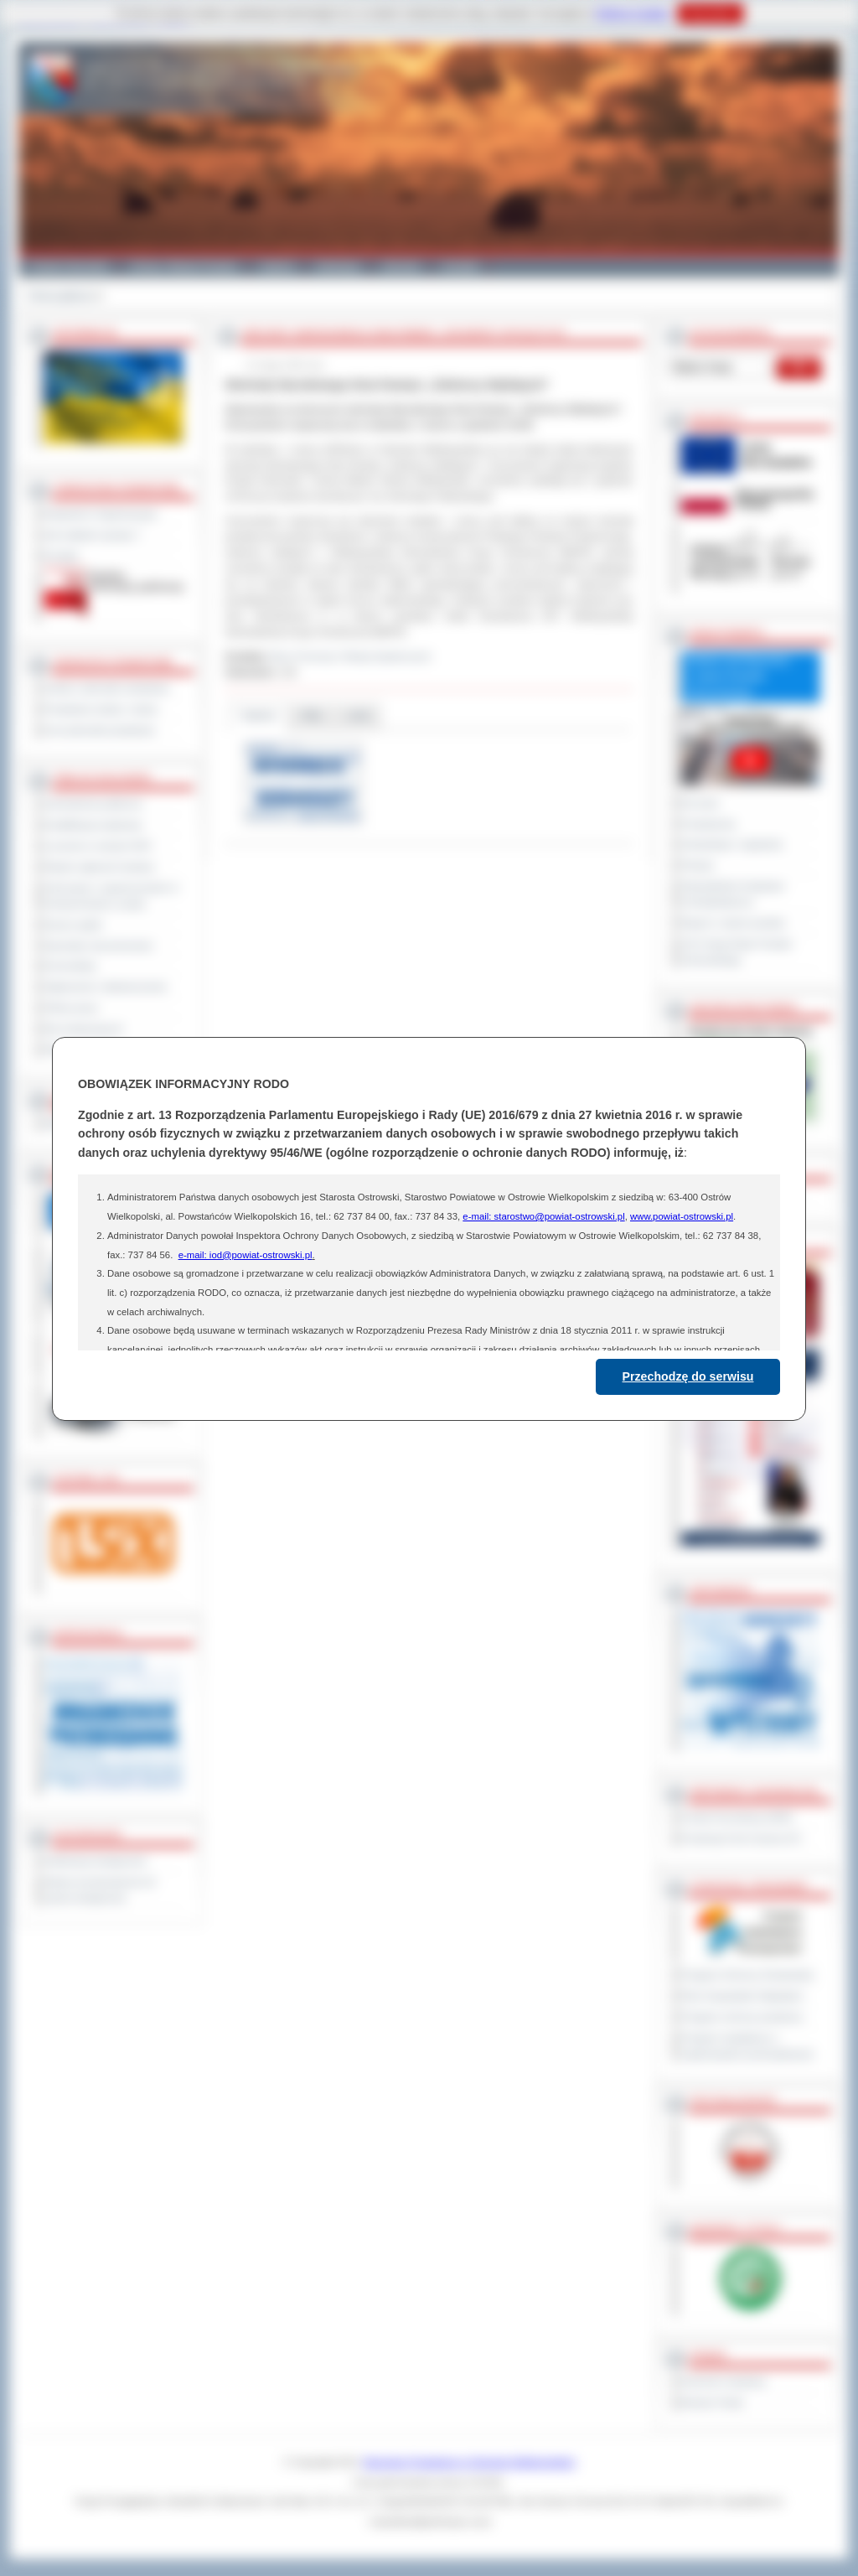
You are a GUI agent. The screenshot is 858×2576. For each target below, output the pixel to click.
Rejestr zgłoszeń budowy (99, 867)
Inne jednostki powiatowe (99, 730)
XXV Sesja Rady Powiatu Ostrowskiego (737, 952)
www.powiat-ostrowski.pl (681, 1216)
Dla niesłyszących (83, 1028)
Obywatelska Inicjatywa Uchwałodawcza (732, 894)
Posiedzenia (708, 824)
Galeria (277, 266)
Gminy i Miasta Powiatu (184, 266)
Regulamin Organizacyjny (101, 514)
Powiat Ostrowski (68, 266)
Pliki (312, 715)
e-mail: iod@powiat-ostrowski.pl (245, 1255)
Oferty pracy (71, 1007)
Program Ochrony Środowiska (747, 1975)
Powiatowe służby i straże (101, 709)
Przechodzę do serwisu (688, 1376)
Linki (358, 715)
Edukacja (338, 266)
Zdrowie (401, 266)
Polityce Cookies (632, 13)
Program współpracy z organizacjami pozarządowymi (747, 2046)
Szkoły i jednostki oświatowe (106, 688)
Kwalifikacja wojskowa (93, 825)
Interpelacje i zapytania (732, 844)
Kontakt (460, 266)
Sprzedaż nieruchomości (98, 945)
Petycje (697, 865)
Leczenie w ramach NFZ (98, 846)
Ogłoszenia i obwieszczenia (105, 987)
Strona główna (59, 296)
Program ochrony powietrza (742, 2017)
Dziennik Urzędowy (723, 2381)
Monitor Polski (712, 2402)
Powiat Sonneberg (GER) (737, 1817)
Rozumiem (710, 13)
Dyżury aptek (73, 924)
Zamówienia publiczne (93, 804)
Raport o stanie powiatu (733, 923)
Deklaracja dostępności (95, 1861)
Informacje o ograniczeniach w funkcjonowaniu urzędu (111, 896)
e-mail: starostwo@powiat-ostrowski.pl (543, 1216)
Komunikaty (70, 966)
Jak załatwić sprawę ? (92, 535)
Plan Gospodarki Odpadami (742, 1996)
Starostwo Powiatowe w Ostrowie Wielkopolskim (469, 2462)
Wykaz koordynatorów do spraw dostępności (100, 1890)
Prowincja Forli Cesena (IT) (741, 1838)
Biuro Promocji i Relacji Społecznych (351, 656)
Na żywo (700, 803)
